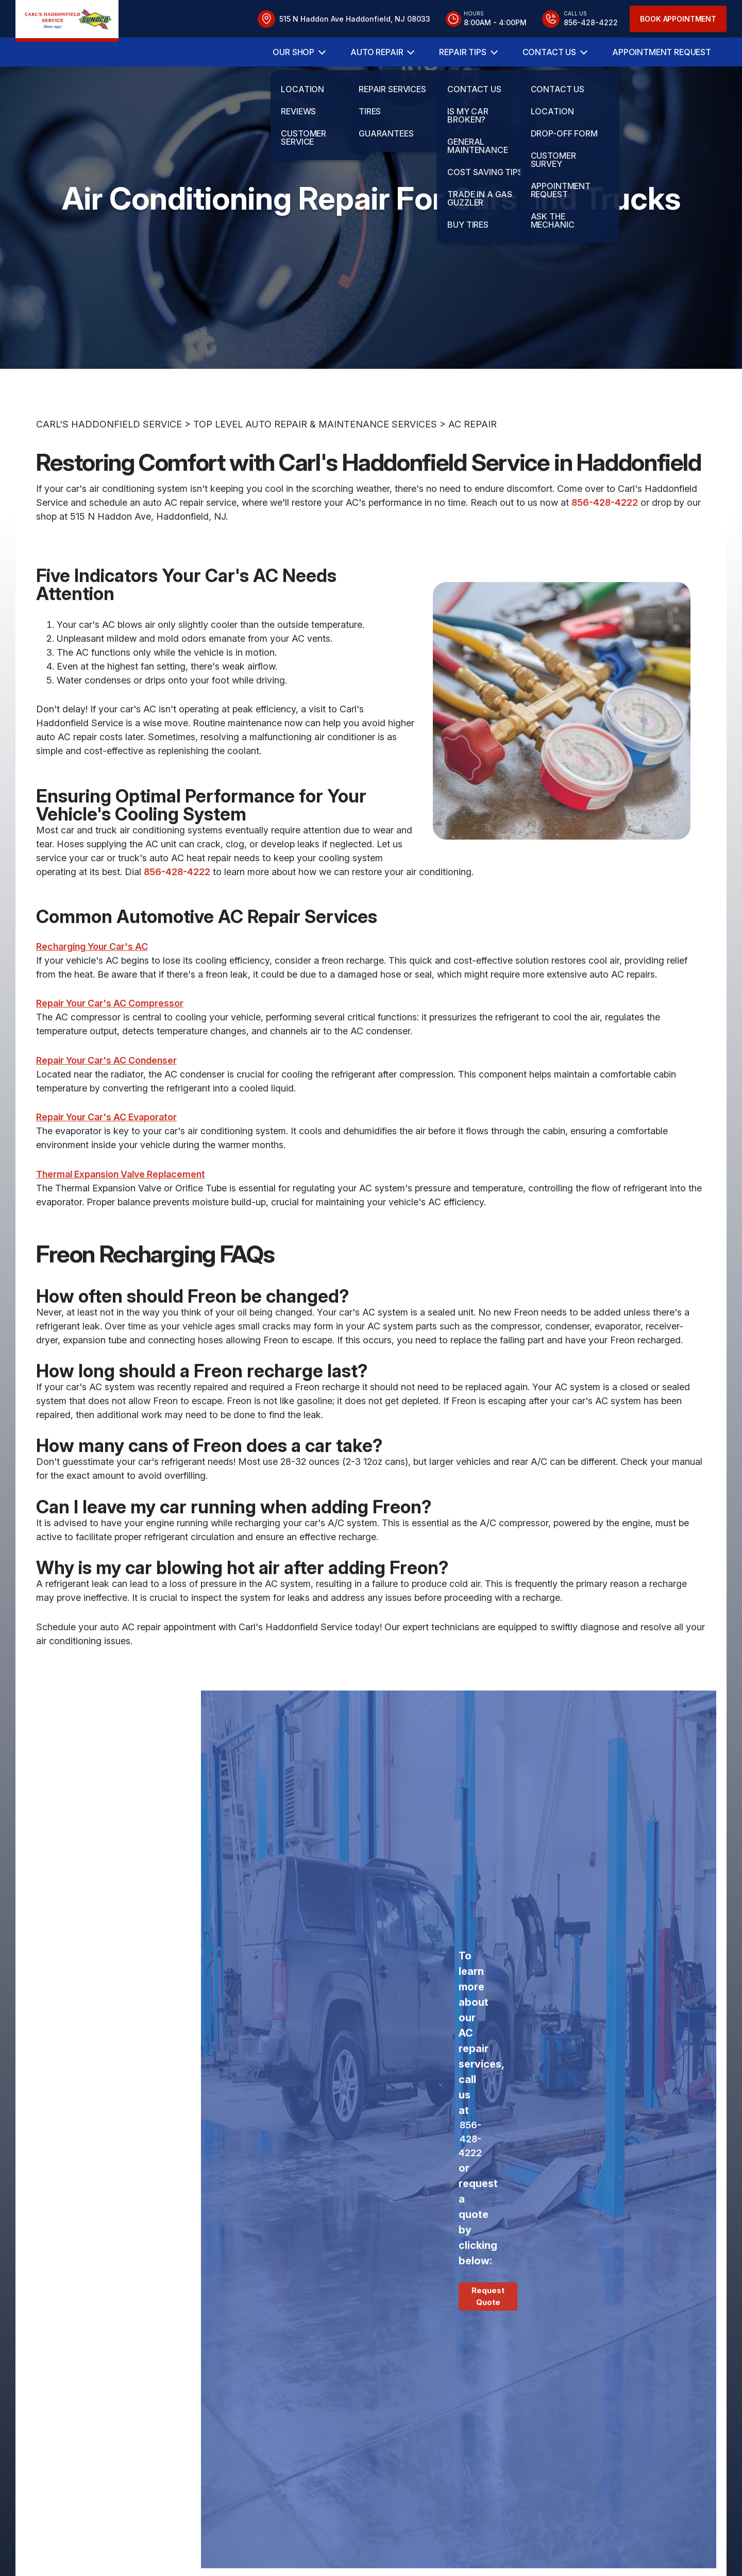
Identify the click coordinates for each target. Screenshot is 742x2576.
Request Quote (487, 2339)
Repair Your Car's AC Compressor (109, 1045)
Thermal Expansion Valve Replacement (120, 1216)
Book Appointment (678, 18)
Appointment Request (661, 52)
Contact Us (549, 52)
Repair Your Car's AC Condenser (106, 1103)
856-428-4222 (604, 545)
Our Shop (293, 52)
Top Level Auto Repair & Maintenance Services (315, 467)
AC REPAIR (472, 467)
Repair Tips (462, 52)
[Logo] (67, 21)
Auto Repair (376, 52)
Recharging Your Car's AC (92, 989)
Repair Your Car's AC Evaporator (106, 1159)
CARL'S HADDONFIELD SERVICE (109, 467)
